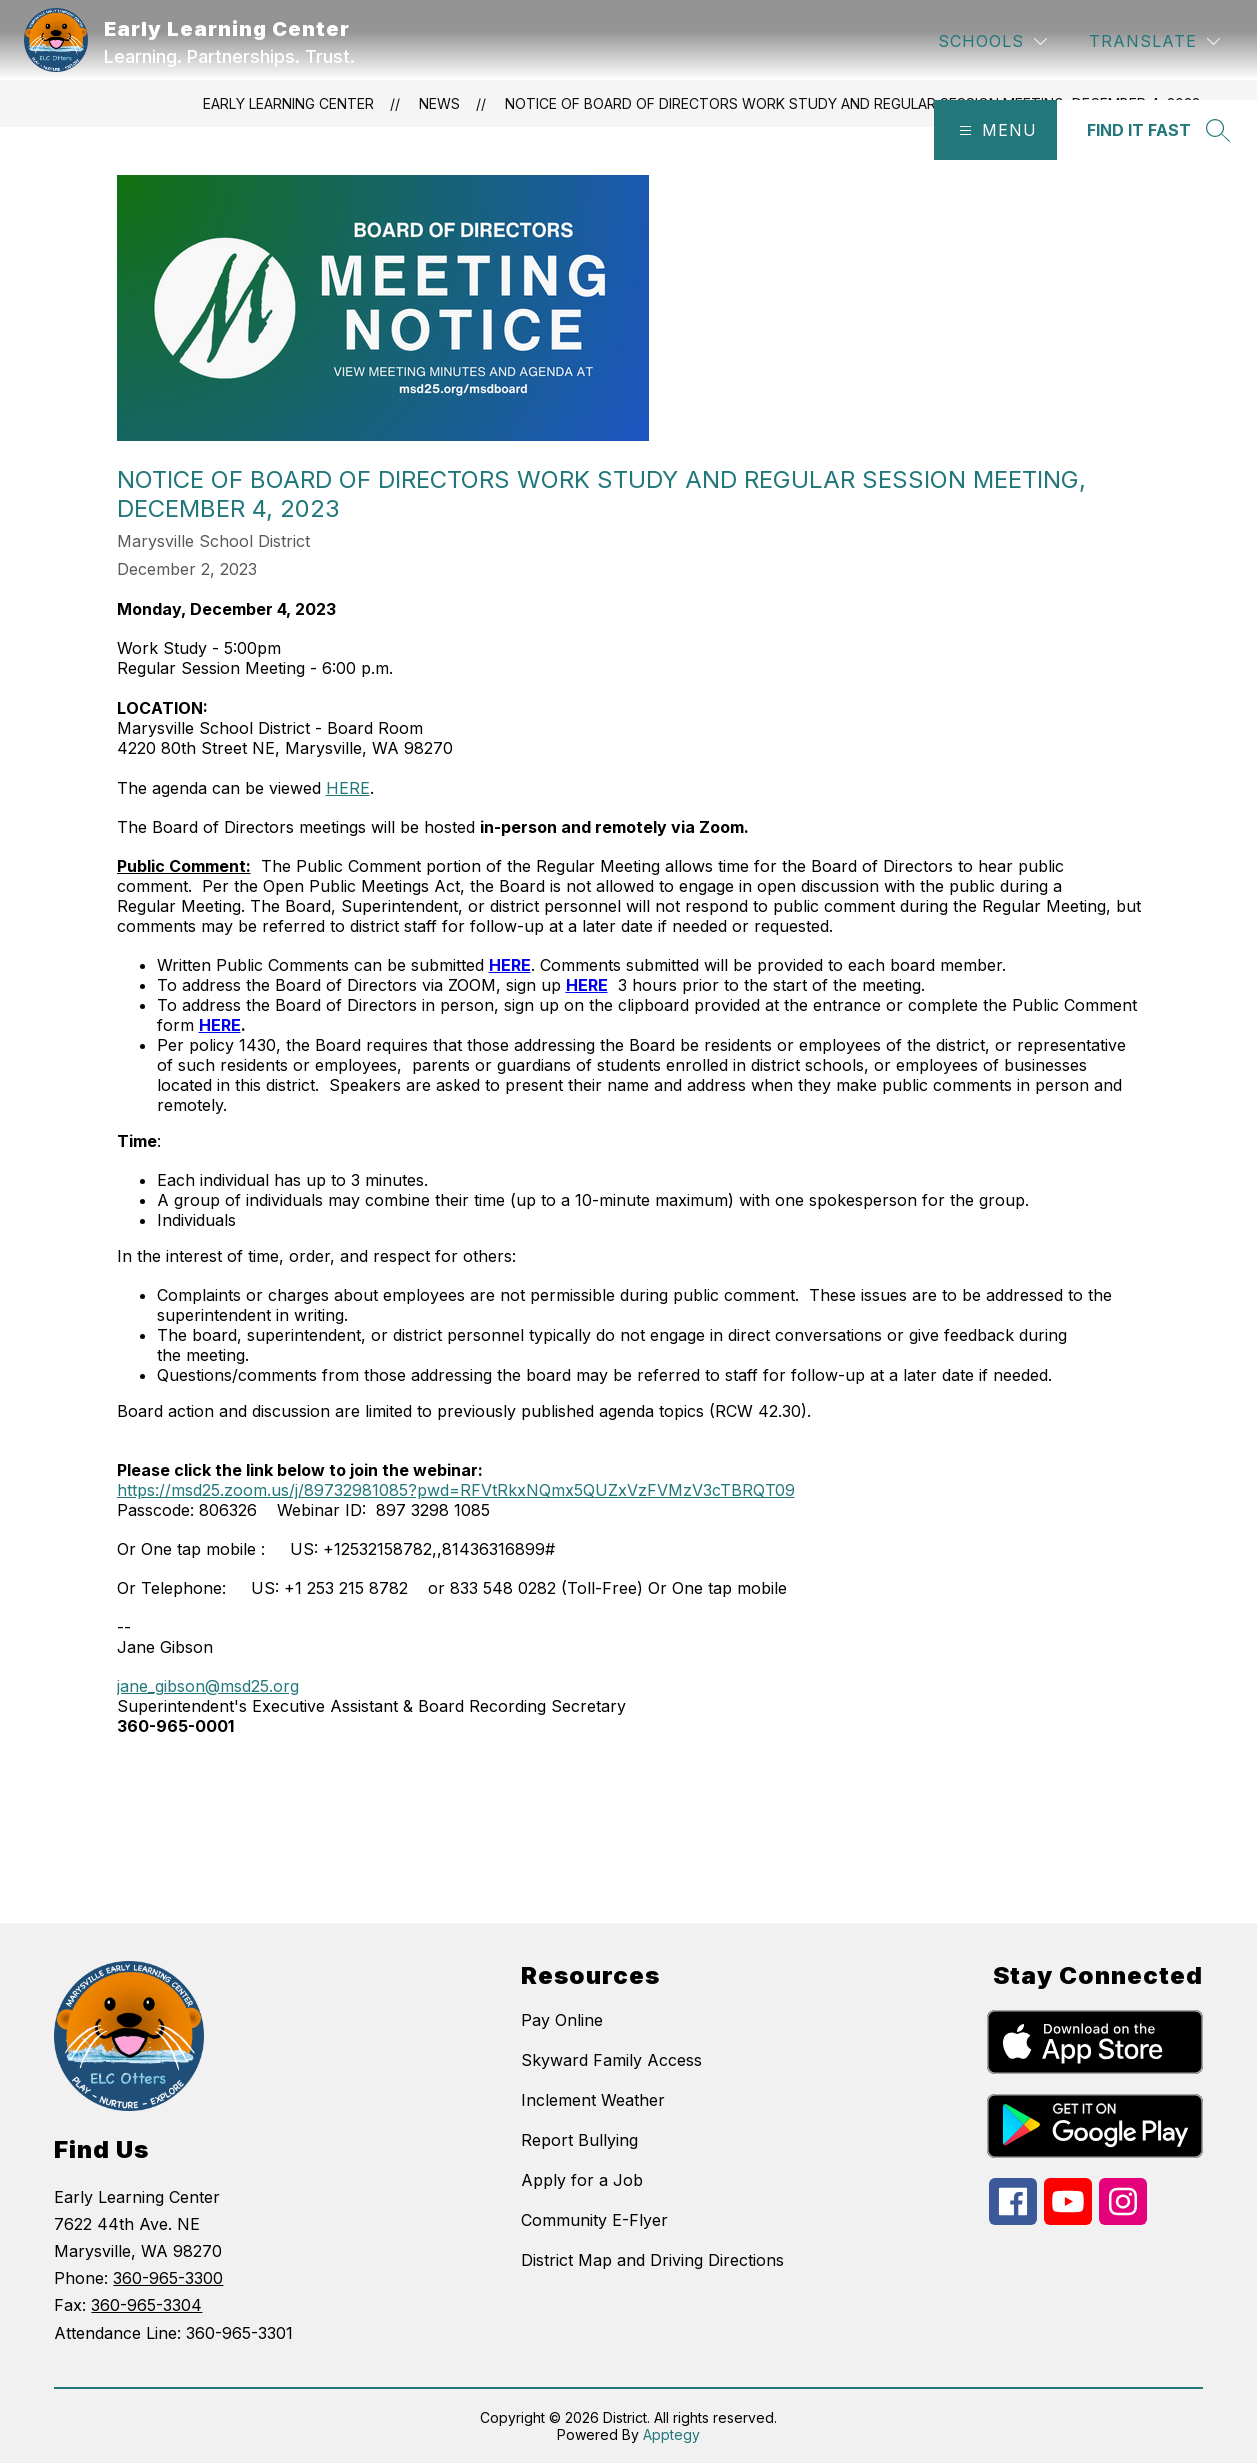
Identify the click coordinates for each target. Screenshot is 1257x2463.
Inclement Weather (593, 2100)
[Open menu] (995, 130)
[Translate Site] (1154, 41)
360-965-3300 (168, 2278)
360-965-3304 (146, 2305)
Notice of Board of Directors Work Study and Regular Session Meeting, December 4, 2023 (852, 103)
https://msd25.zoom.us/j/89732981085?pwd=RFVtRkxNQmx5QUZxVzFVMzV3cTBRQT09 (456, 1490)
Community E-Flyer (594, 2220)
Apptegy (671, 2434)
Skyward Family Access (611, 2060)
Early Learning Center (288, 103)
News (439, 103)
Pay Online (562, 2020)
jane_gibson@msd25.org (208, 1686)
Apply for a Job (582, 2180)
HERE (348, 788)
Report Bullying (579, 2140)
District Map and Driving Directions (652, 2260)
